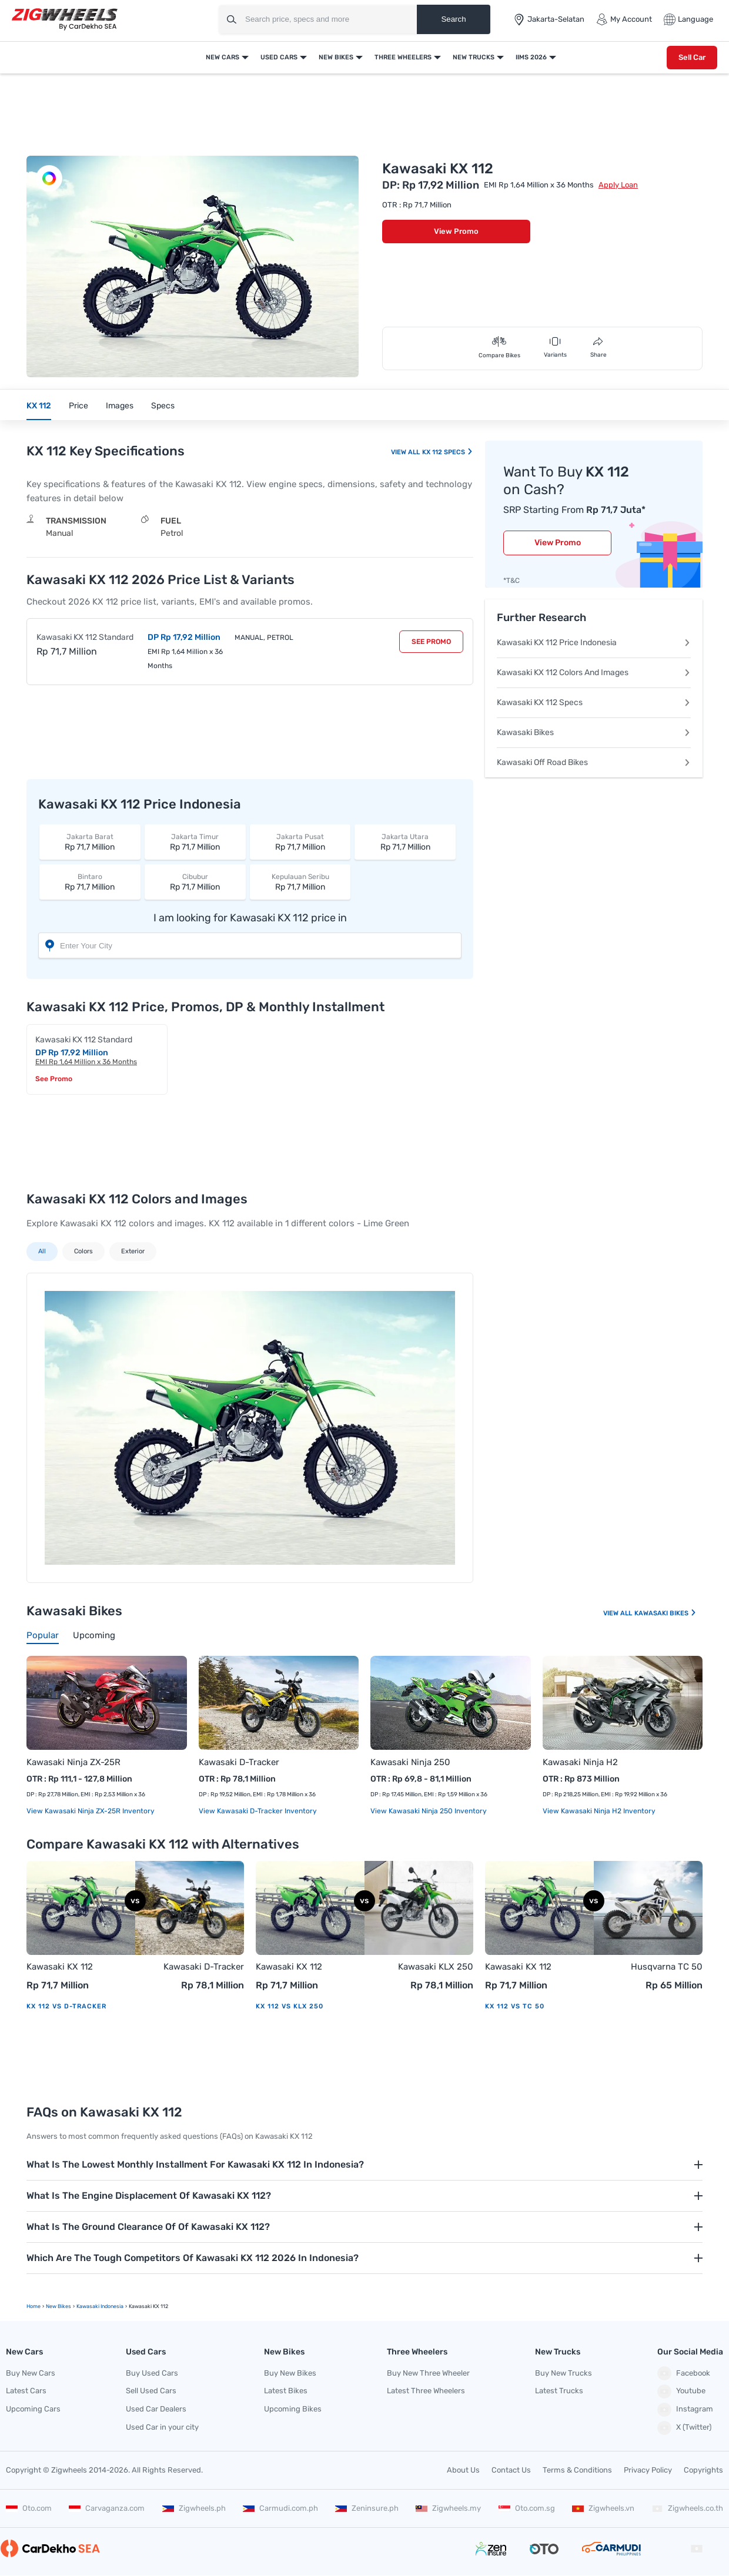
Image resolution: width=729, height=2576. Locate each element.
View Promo (456, 231)
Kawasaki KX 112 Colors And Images (594, 672)
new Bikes (58, 2306)
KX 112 (38, 406)
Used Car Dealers (156, 2408)
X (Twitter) (684, 2428)
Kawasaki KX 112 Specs (594, 702)
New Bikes (336, 57)
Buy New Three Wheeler (428, 2373)
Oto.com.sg (527, 2508)
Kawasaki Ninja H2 (580, 1762)
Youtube (681, 2391)
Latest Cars (26, 2390)
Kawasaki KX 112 (59, 1966)
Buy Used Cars (152, 2373)
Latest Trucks (559, 2390)
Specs (163, 406)
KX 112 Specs (446, 452)
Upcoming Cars (33, 2408)
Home (33, 2306)
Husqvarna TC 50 (667, 1966)
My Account (624, 19)
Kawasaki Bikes (594, 732)
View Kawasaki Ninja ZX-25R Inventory (90, 1811)
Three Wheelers (403, 57)
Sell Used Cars (151, 2390)
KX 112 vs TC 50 (514, 2006)
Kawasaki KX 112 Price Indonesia (594, 643)
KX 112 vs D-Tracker (66, 2006)
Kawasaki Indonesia (99, 2306)
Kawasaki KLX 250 (435, 1966)
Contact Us (511, 2470)
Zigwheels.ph (194, 2508)
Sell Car (691, 57)
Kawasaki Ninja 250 (410, 1762)
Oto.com (29, 2508)
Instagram (685, 2410)
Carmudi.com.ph (280, 2508)
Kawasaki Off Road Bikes (594, 762)
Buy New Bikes (290, 2373)
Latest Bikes (285, 2390)
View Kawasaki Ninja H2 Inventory (599, 1811)
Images (119, 406)
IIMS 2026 (531, 57)
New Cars (222, 57)
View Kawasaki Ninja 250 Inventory (428, 1811)
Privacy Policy (648, 2470)
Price (78, 406)
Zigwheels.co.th (687, 2508)
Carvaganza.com (107, 2508)
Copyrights (703, 2470)
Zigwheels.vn (603, 2508)
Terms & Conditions (577, 2470)
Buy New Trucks (563, 2373)
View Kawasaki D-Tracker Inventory (258, 1811)
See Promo (431, 642)
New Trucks (473, 57)
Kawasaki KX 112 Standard (84, 637)
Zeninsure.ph (367, 2508)
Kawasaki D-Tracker (239, 1762)
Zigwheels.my (448, 2508)
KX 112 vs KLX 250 (289, 2006)
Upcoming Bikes (293, 2408)
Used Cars (278, 57)
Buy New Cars (30, 2373)
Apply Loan (618, 184)
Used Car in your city (162, 2427)
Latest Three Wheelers (426, 2390)
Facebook (683, 2373)
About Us (463, 2470)
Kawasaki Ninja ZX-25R (73, 1762)
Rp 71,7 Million (90, 841)
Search (453, 19)
